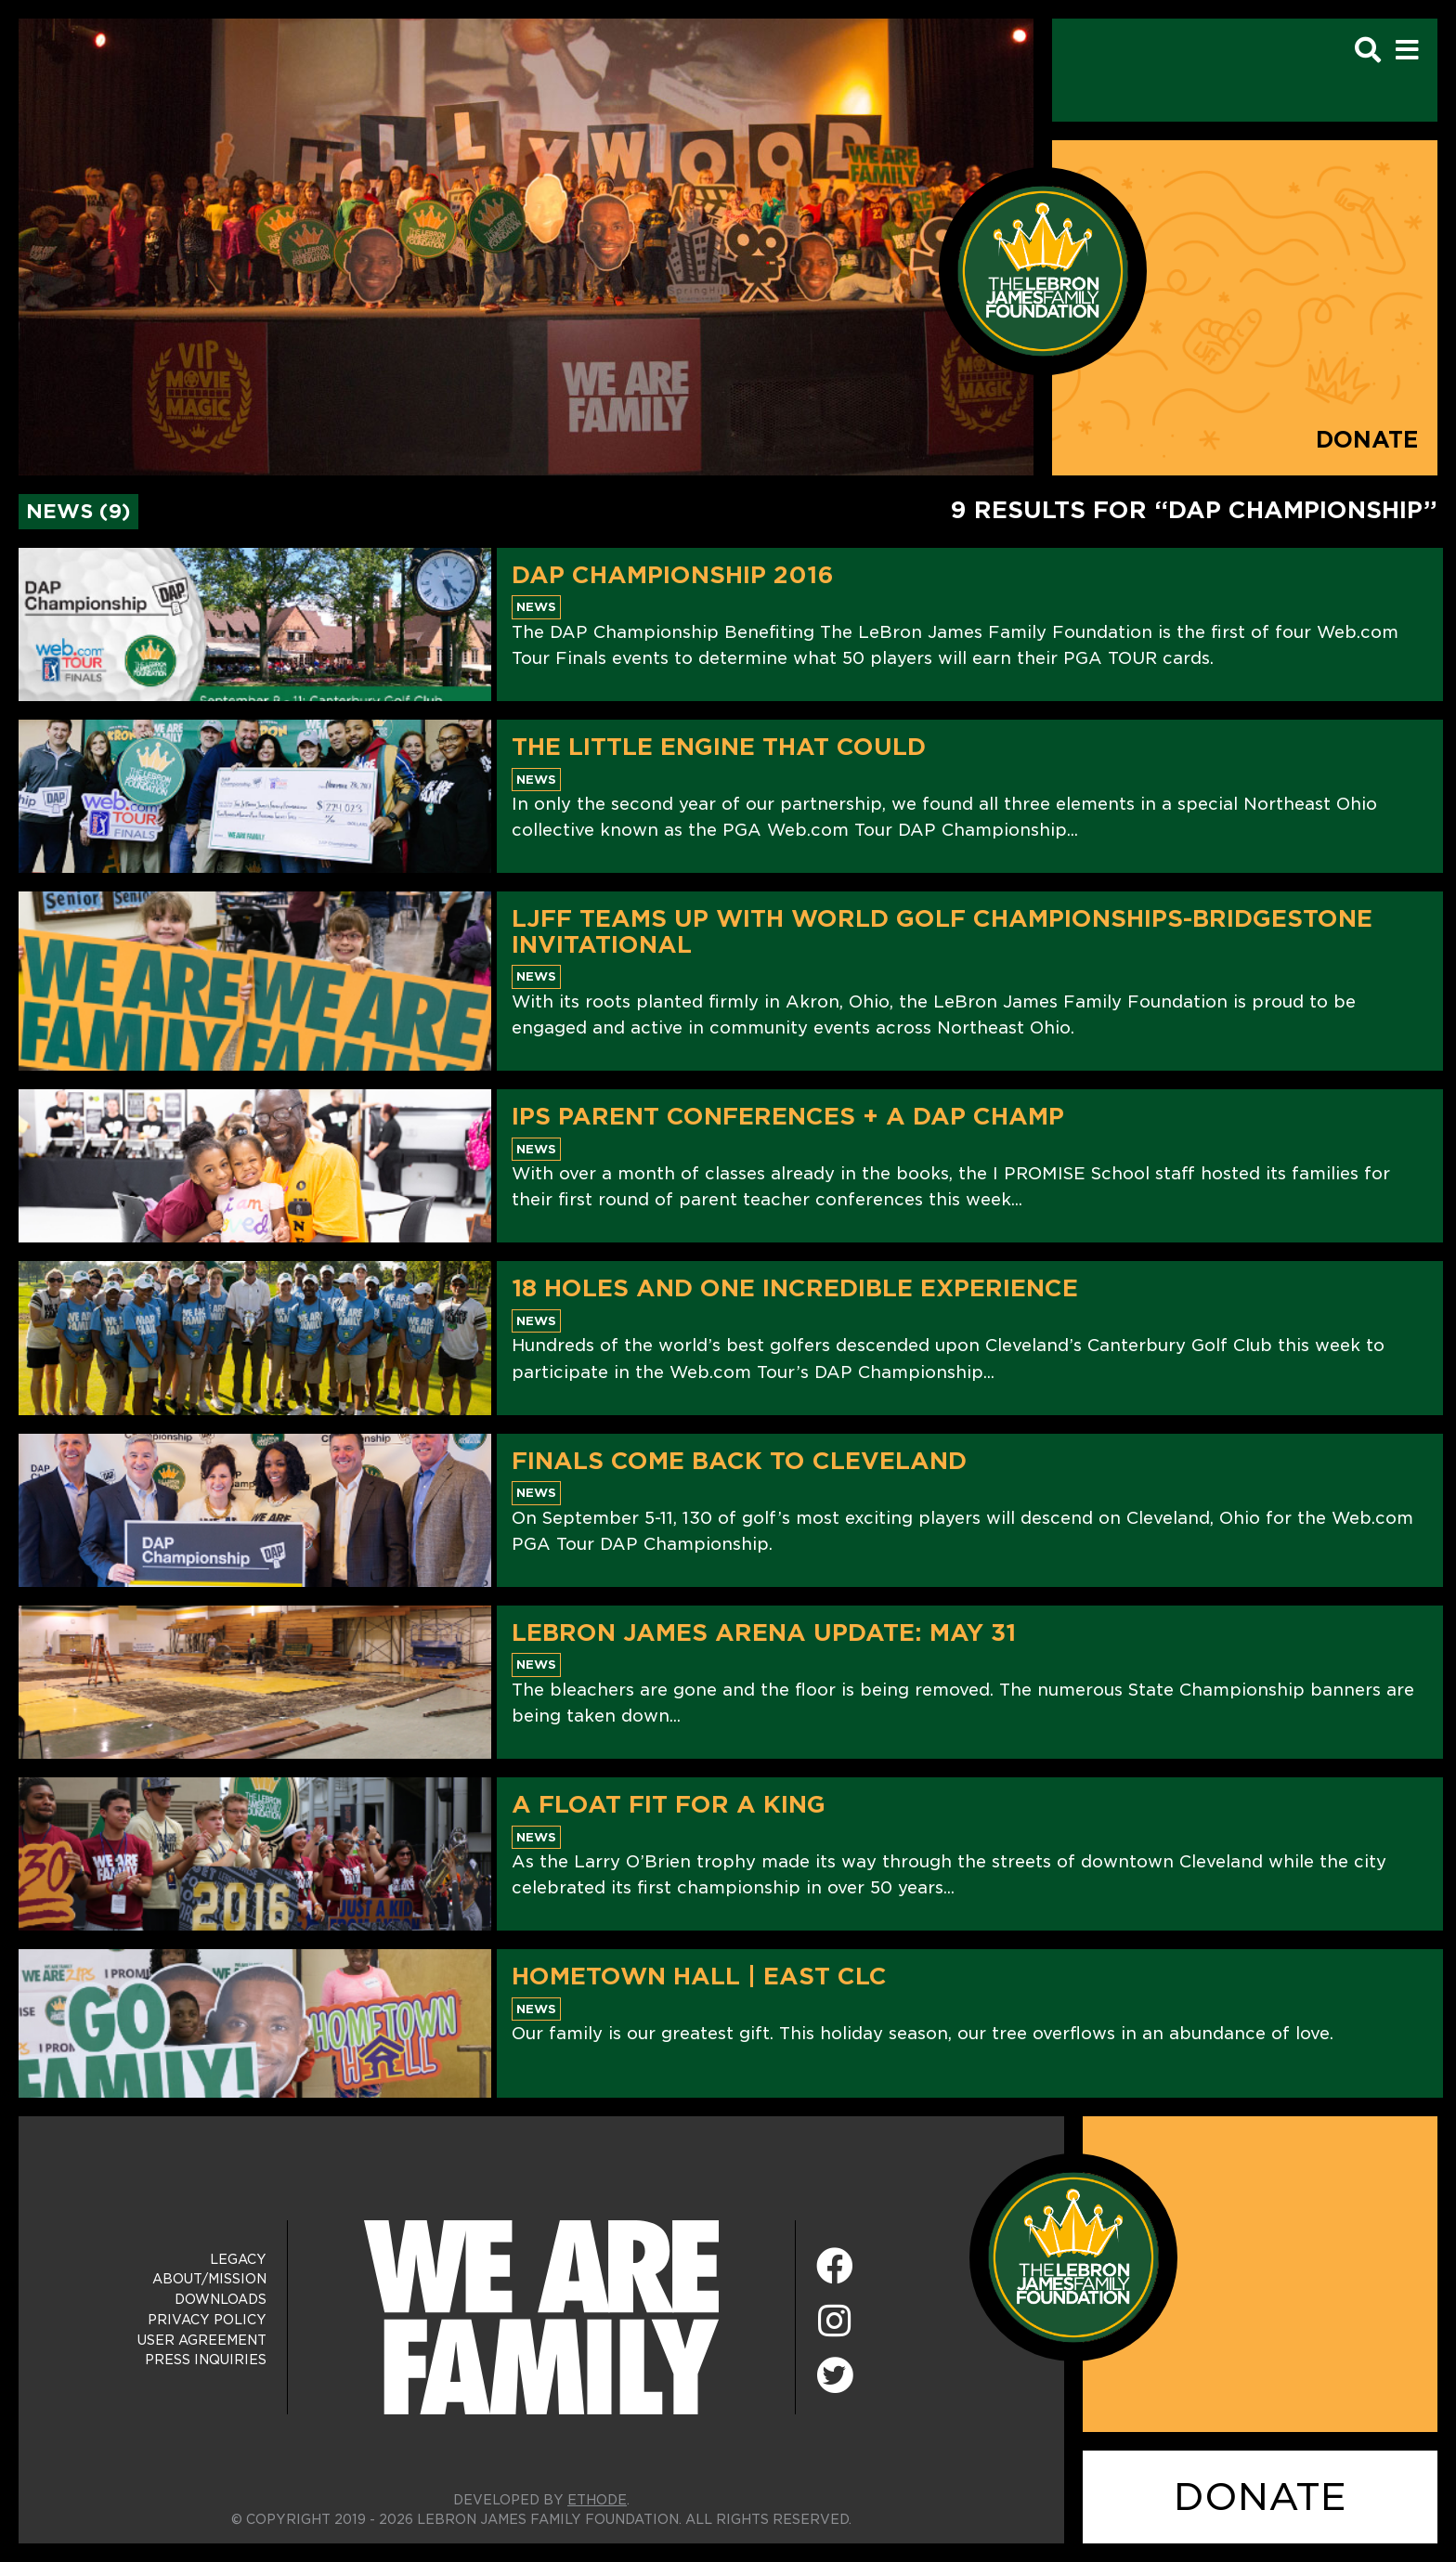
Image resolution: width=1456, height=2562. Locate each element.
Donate (1367, 439)
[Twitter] (834, 2372)
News (536, 607)
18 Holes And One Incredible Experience (795, 1288)
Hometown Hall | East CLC (699, 1976)
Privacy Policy (207, 2319)
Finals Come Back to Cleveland (739, 1461)
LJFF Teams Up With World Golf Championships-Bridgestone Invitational (942, 931)
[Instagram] (834, 2322)
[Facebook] (834, 2267)
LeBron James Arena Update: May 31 (764, 1632)
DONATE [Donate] (1260, 2497)
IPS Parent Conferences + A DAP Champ (788, 1116)
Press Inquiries (205, 2359)
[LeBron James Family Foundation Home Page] (1073, 2257)
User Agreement (201, 2340)
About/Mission (209, 2278)
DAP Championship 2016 (673, 575)
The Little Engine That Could (719, 747)
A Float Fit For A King (669, 1804)
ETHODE (597, 2499)
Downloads (220, 2299)
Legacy (238, 2259)
